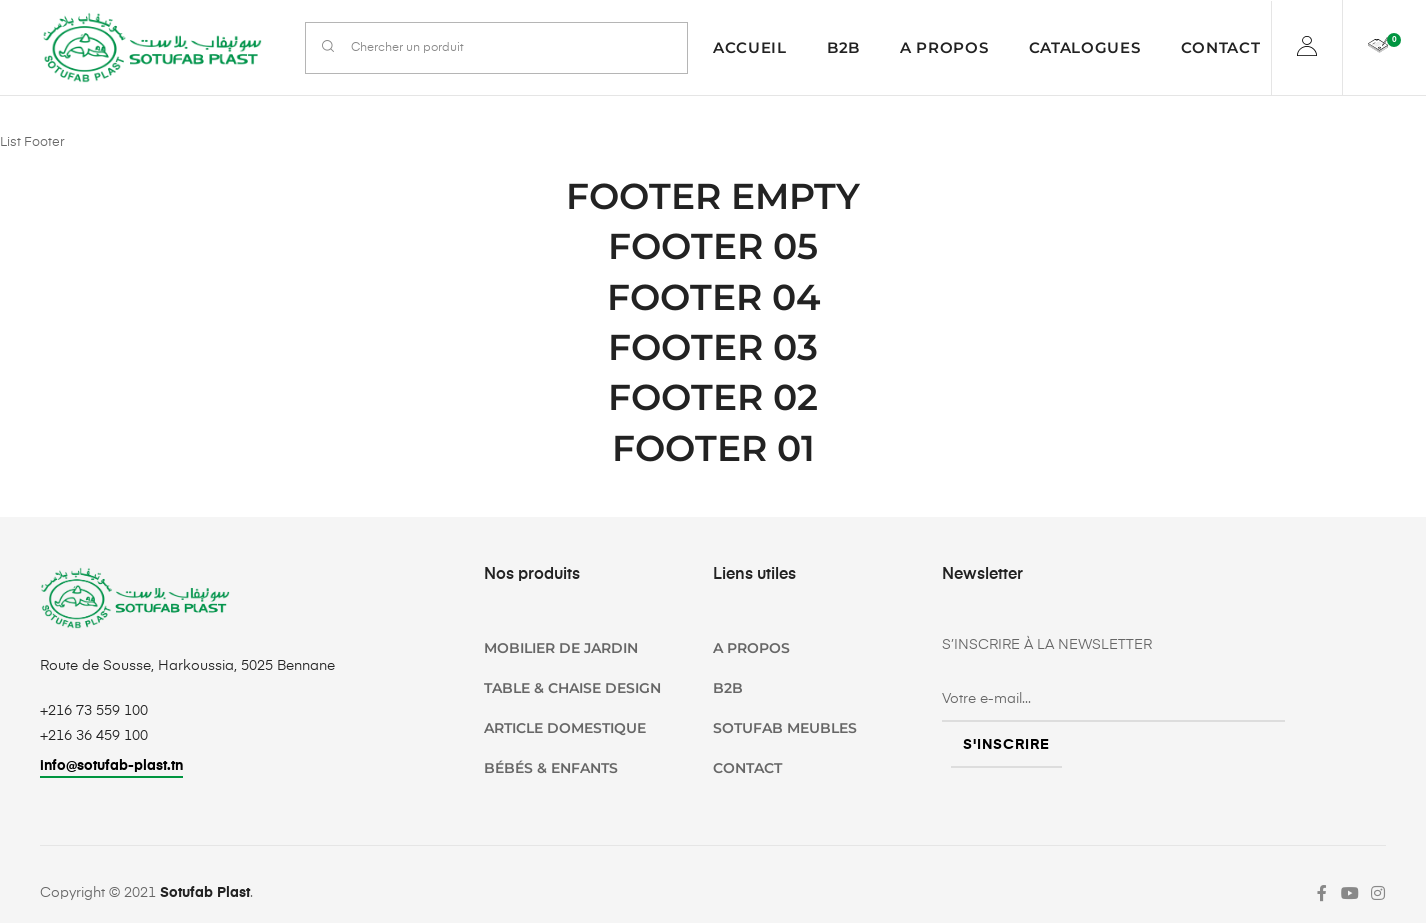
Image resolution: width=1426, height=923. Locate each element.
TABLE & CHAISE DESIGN (572, 688)
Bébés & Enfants (551, 768)
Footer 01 (713, 448)
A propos (944, 47)
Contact (1221, 47)
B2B (843, 47)
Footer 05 (713, 246)
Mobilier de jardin (561, 648)
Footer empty (713, 196)
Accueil (750, 47)
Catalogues (1085, 47)
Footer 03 (713, 347)
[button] (111, 768)
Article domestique (565, 728)
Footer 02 (713, 397)
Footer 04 (713, 297)
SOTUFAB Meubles (785, 728)
